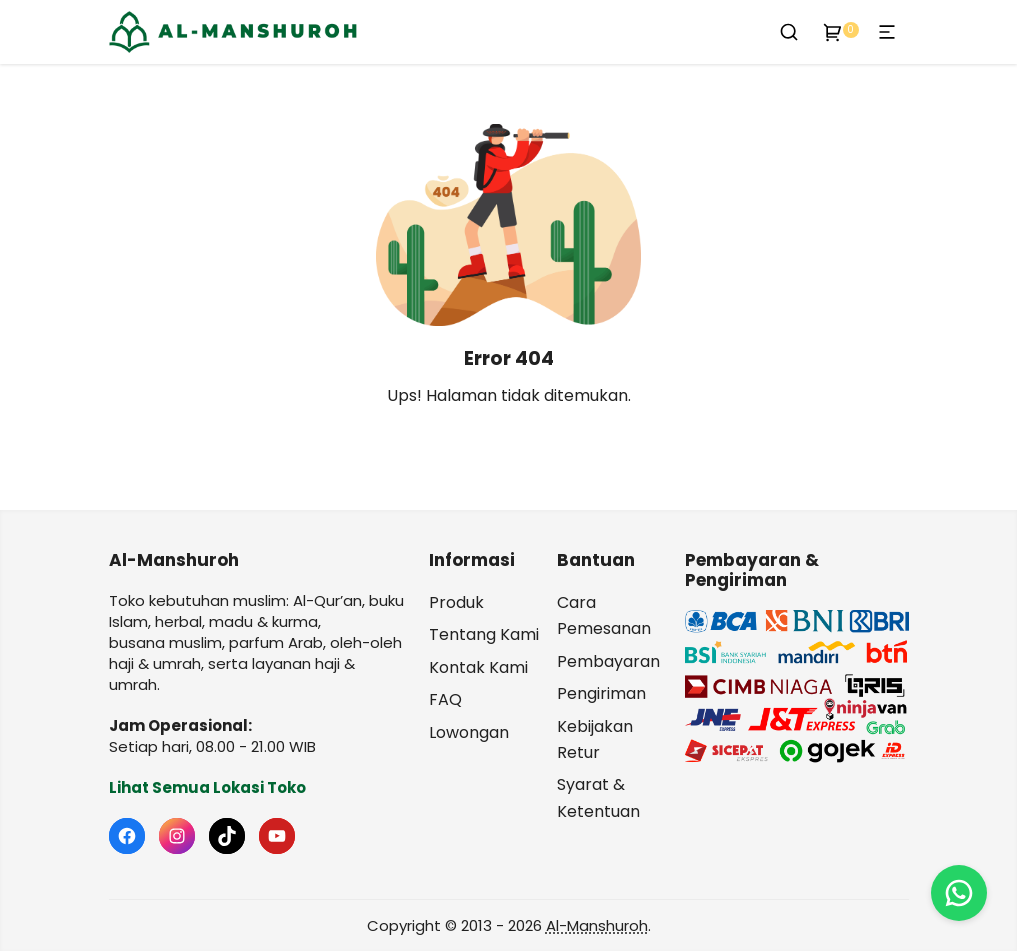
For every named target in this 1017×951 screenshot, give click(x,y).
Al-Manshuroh (597, 925)
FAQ (445, 699)
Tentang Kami (484, 634)
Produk (456, 602)
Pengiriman (601, 693)
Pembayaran (608, 661)
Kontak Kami (478, 667)
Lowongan (469, 732)
